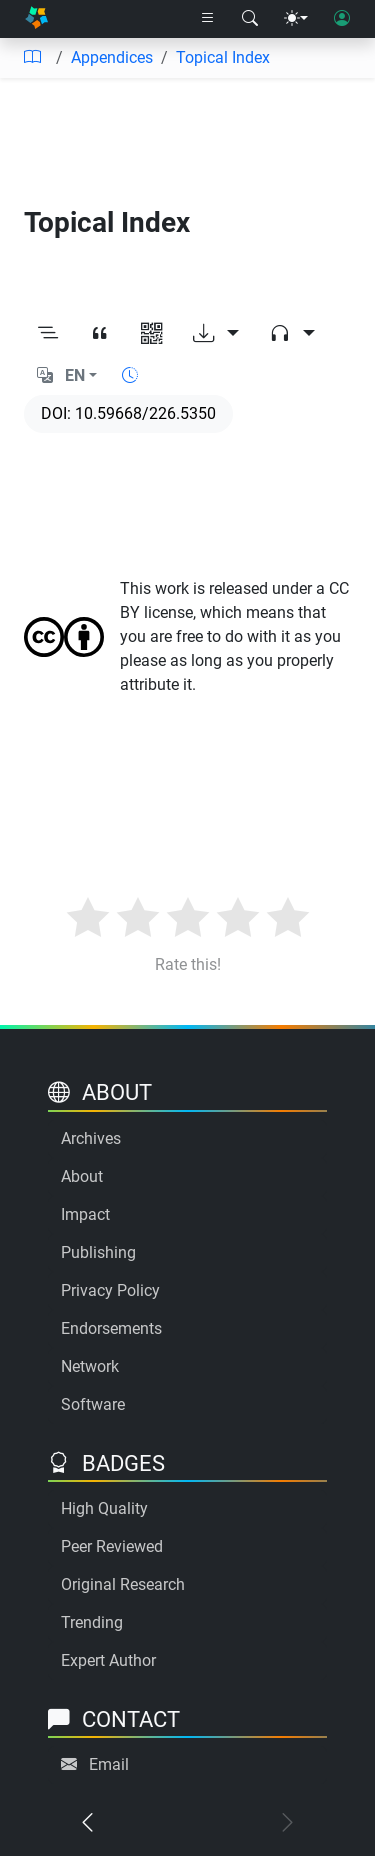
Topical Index (223, 57)
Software (93, 1404)
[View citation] (100, 334)
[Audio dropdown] (292, 334)
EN (75, 375)
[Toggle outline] (48, 334)
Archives (91, 1138)
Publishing (98, 1252)
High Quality (104, 1508)
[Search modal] (250, 19)
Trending (92, 1622)
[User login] (342, 19)
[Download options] (216, 334)
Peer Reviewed (112, 1546)
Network (90, 1366)
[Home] (36, 19)
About (82, 1176)
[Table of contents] (32, 58)
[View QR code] (152, 334)
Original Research (123, 1584)
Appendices (112, 57)
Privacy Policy (110, 1290)
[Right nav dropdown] (208, 19)
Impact (85, 1214)
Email (109, 1764)
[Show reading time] (130, 375)
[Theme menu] (296, 19)
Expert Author (108, 1660)
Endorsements (111, 1328)
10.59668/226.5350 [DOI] (145, 413)
